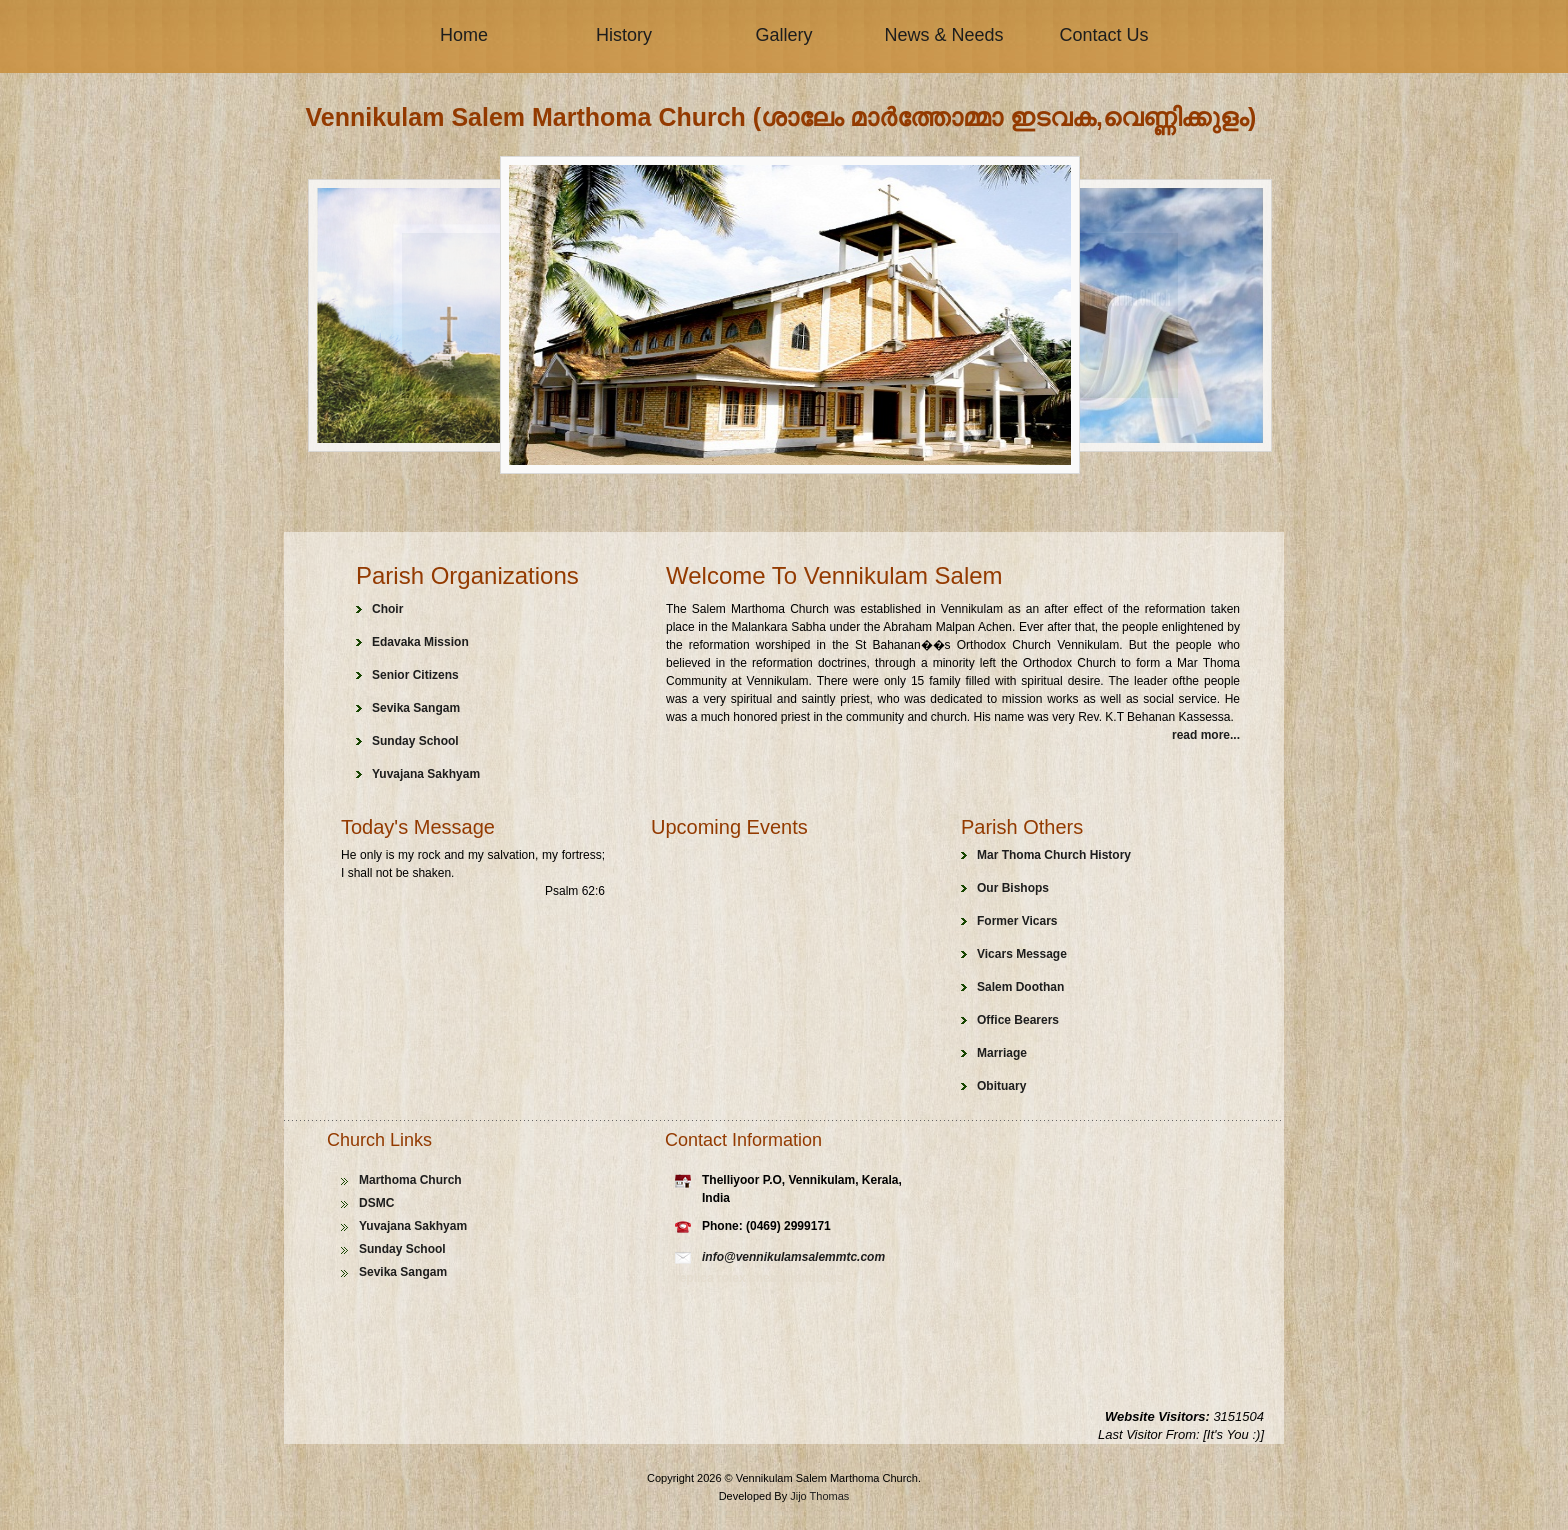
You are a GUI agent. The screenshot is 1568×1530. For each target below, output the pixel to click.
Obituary (1001, 1086)
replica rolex (712, 1278)
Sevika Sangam (416, 708)
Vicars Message (1022, 954)
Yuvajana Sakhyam (426, 774)
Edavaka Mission (420, 642)
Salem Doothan (1020, 987)
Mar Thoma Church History (1054, 855)
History (624, 35)
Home (464, 35)
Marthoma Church (410, 1180)
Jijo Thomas (819, 1496)
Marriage (1002, 1053)
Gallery (783, 35)
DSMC (376, 1203)
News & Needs (943, 35)
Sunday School (415, 741)
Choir (387, 609)
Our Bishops (1013, 888)
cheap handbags (796, 1278)
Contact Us (1103, 35)
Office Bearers (1018, 1020)
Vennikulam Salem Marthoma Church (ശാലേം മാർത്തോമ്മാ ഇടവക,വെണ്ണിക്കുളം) (781, 117)
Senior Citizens (415, 675)
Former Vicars (1017, 921)
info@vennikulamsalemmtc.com (793, 1257)
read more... (1206, 735)
